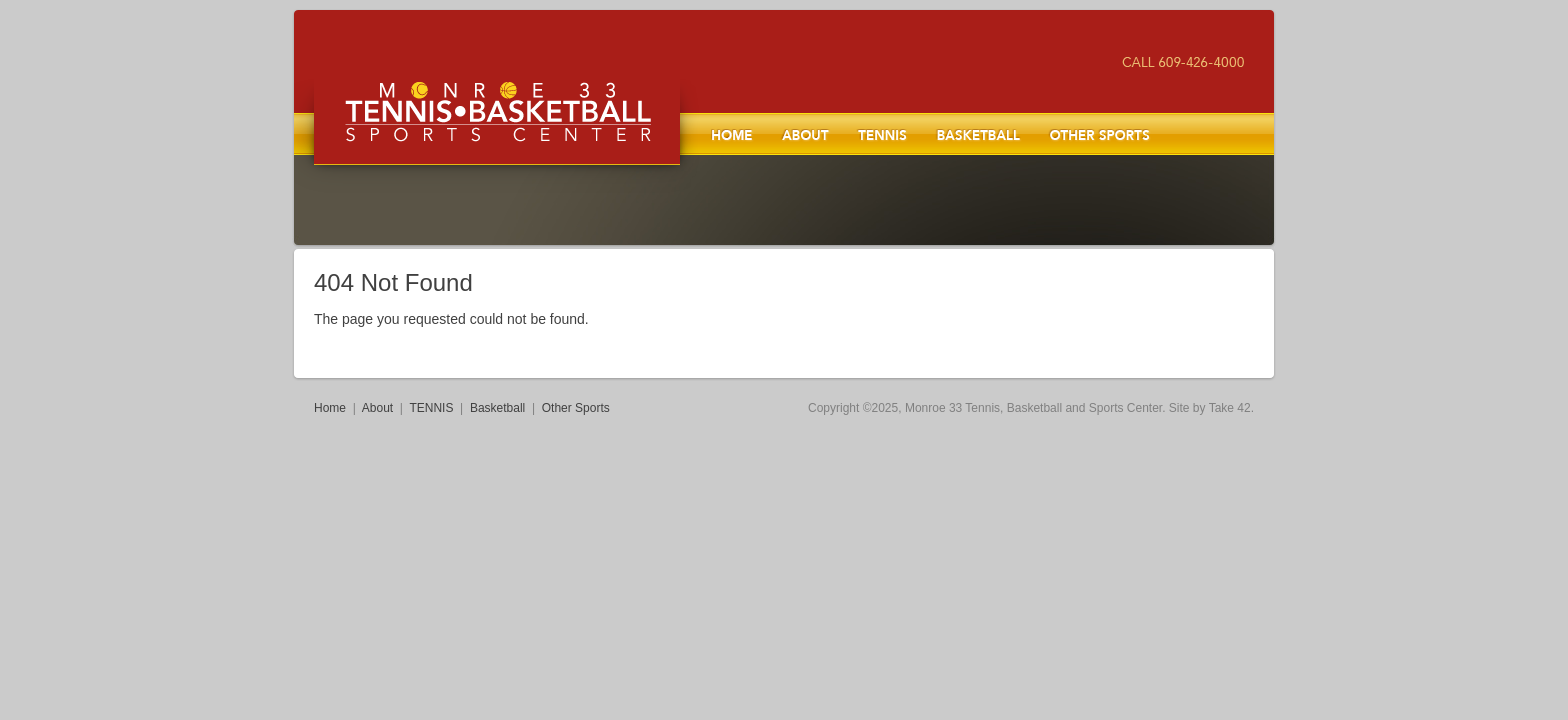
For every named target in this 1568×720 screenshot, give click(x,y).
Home (732, 134)
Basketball (978, 134)
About (805, 134)
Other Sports (1099, 134)
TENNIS (882, 134)
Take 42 (1230, 408)
